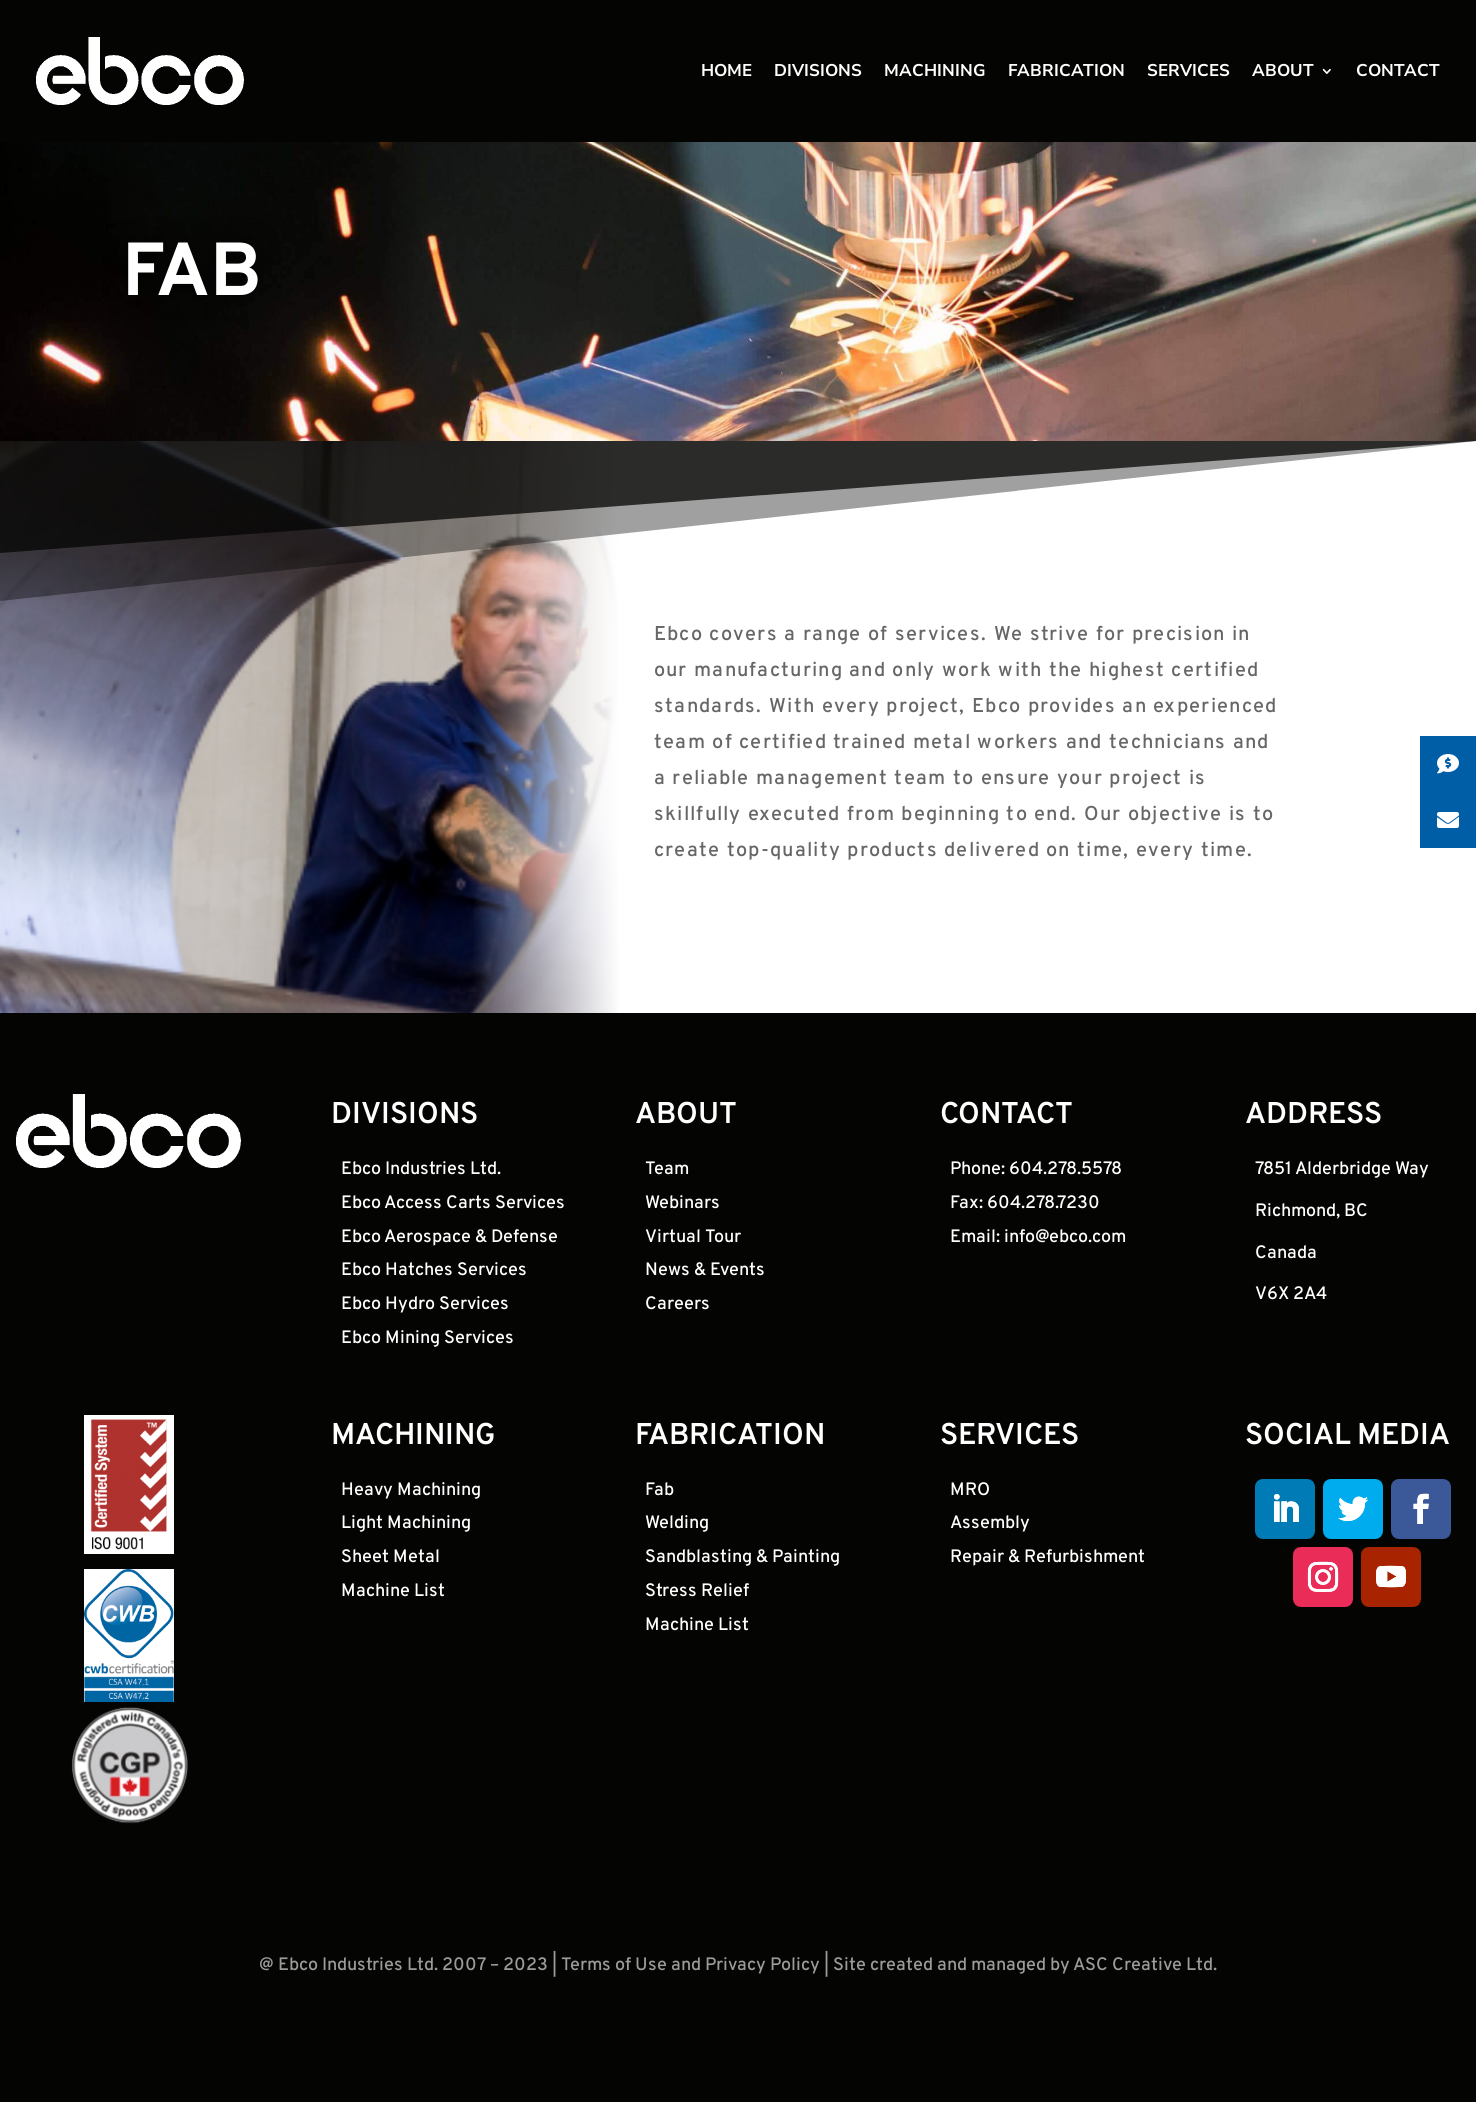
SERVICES (1188, 76)
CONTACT (1398, 76)
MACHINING (935, 76)
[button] (1448, 764)
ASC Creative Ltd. (1145, 2001)
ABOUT (1283, 76)
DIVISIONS (818, 76)
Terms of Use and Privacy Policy (690, 2001)
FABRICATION (1066, 76)
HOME (726, 76)
